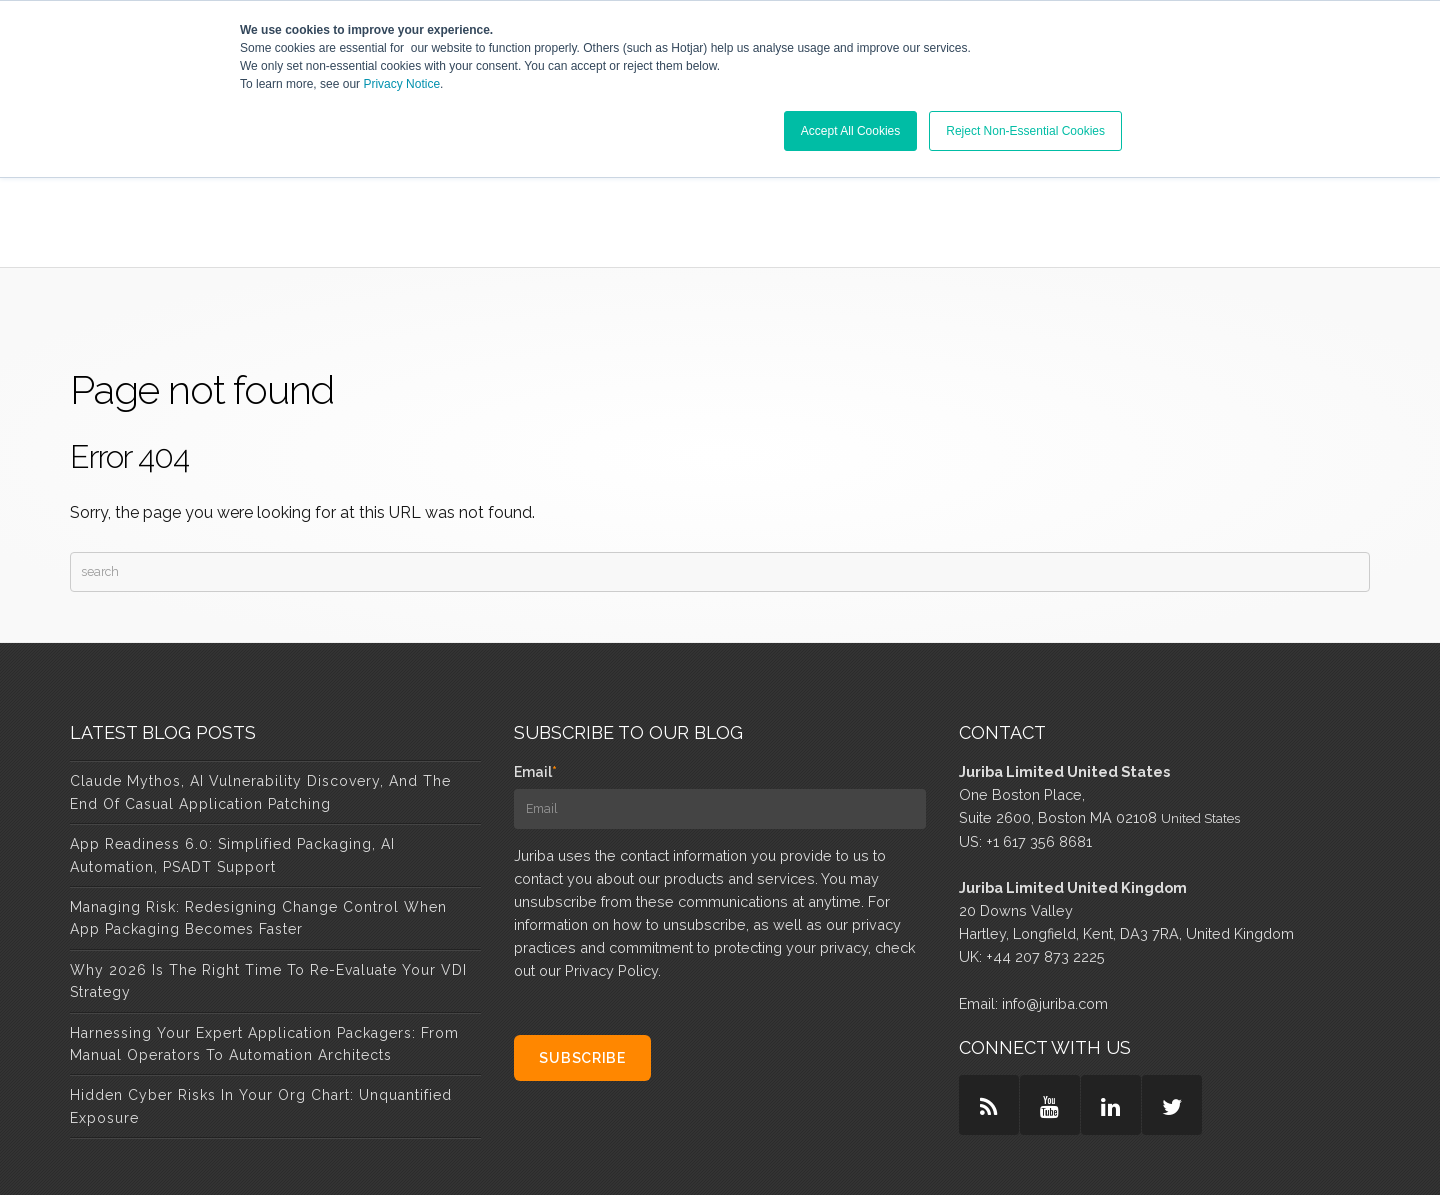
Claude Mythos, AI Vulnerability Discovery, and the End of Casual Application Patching (260, 679)
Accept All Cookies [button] (850, 131)
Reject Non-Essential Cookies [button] (1025, 131)
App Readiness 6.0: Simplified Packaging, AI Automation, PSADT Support (232, 741)
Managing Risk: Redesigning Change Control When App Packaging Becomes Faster (258, 804)
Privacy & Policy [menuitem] (866, 1154)
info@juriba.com (1055, 889)
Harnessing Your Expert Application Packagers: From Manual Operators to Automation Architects (264, 930)
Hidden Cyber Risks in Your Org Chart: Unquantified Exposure (261, 992)
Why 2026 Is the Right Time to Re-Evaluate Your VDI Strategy (268, 867)
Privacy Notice (401, 84)
